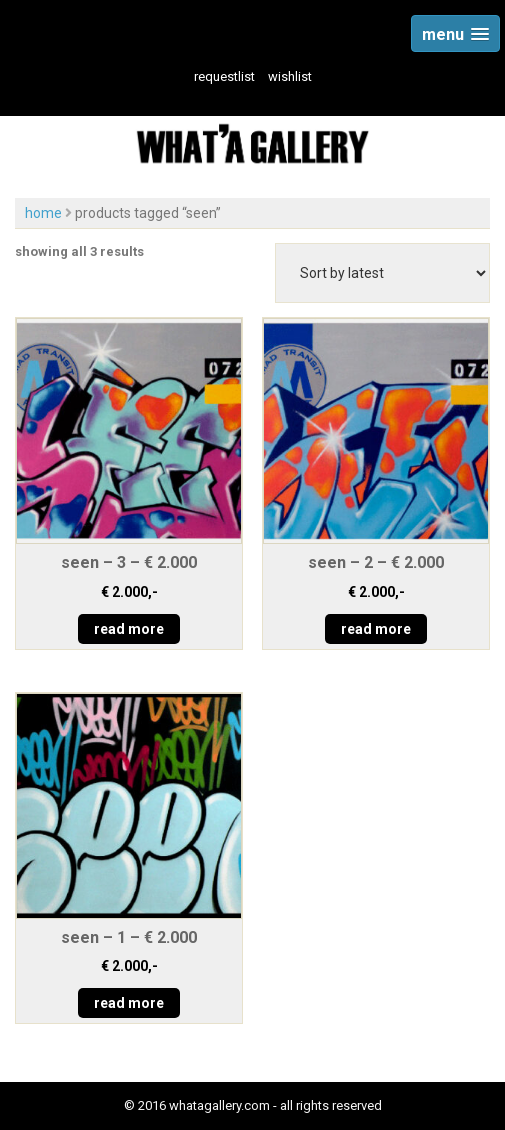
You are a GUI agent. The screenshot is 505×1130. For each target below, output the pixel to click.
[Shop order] (382, 273)
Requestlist (224, 76)
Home (43, 213)
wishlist (290, 76)
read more (129, 629)
